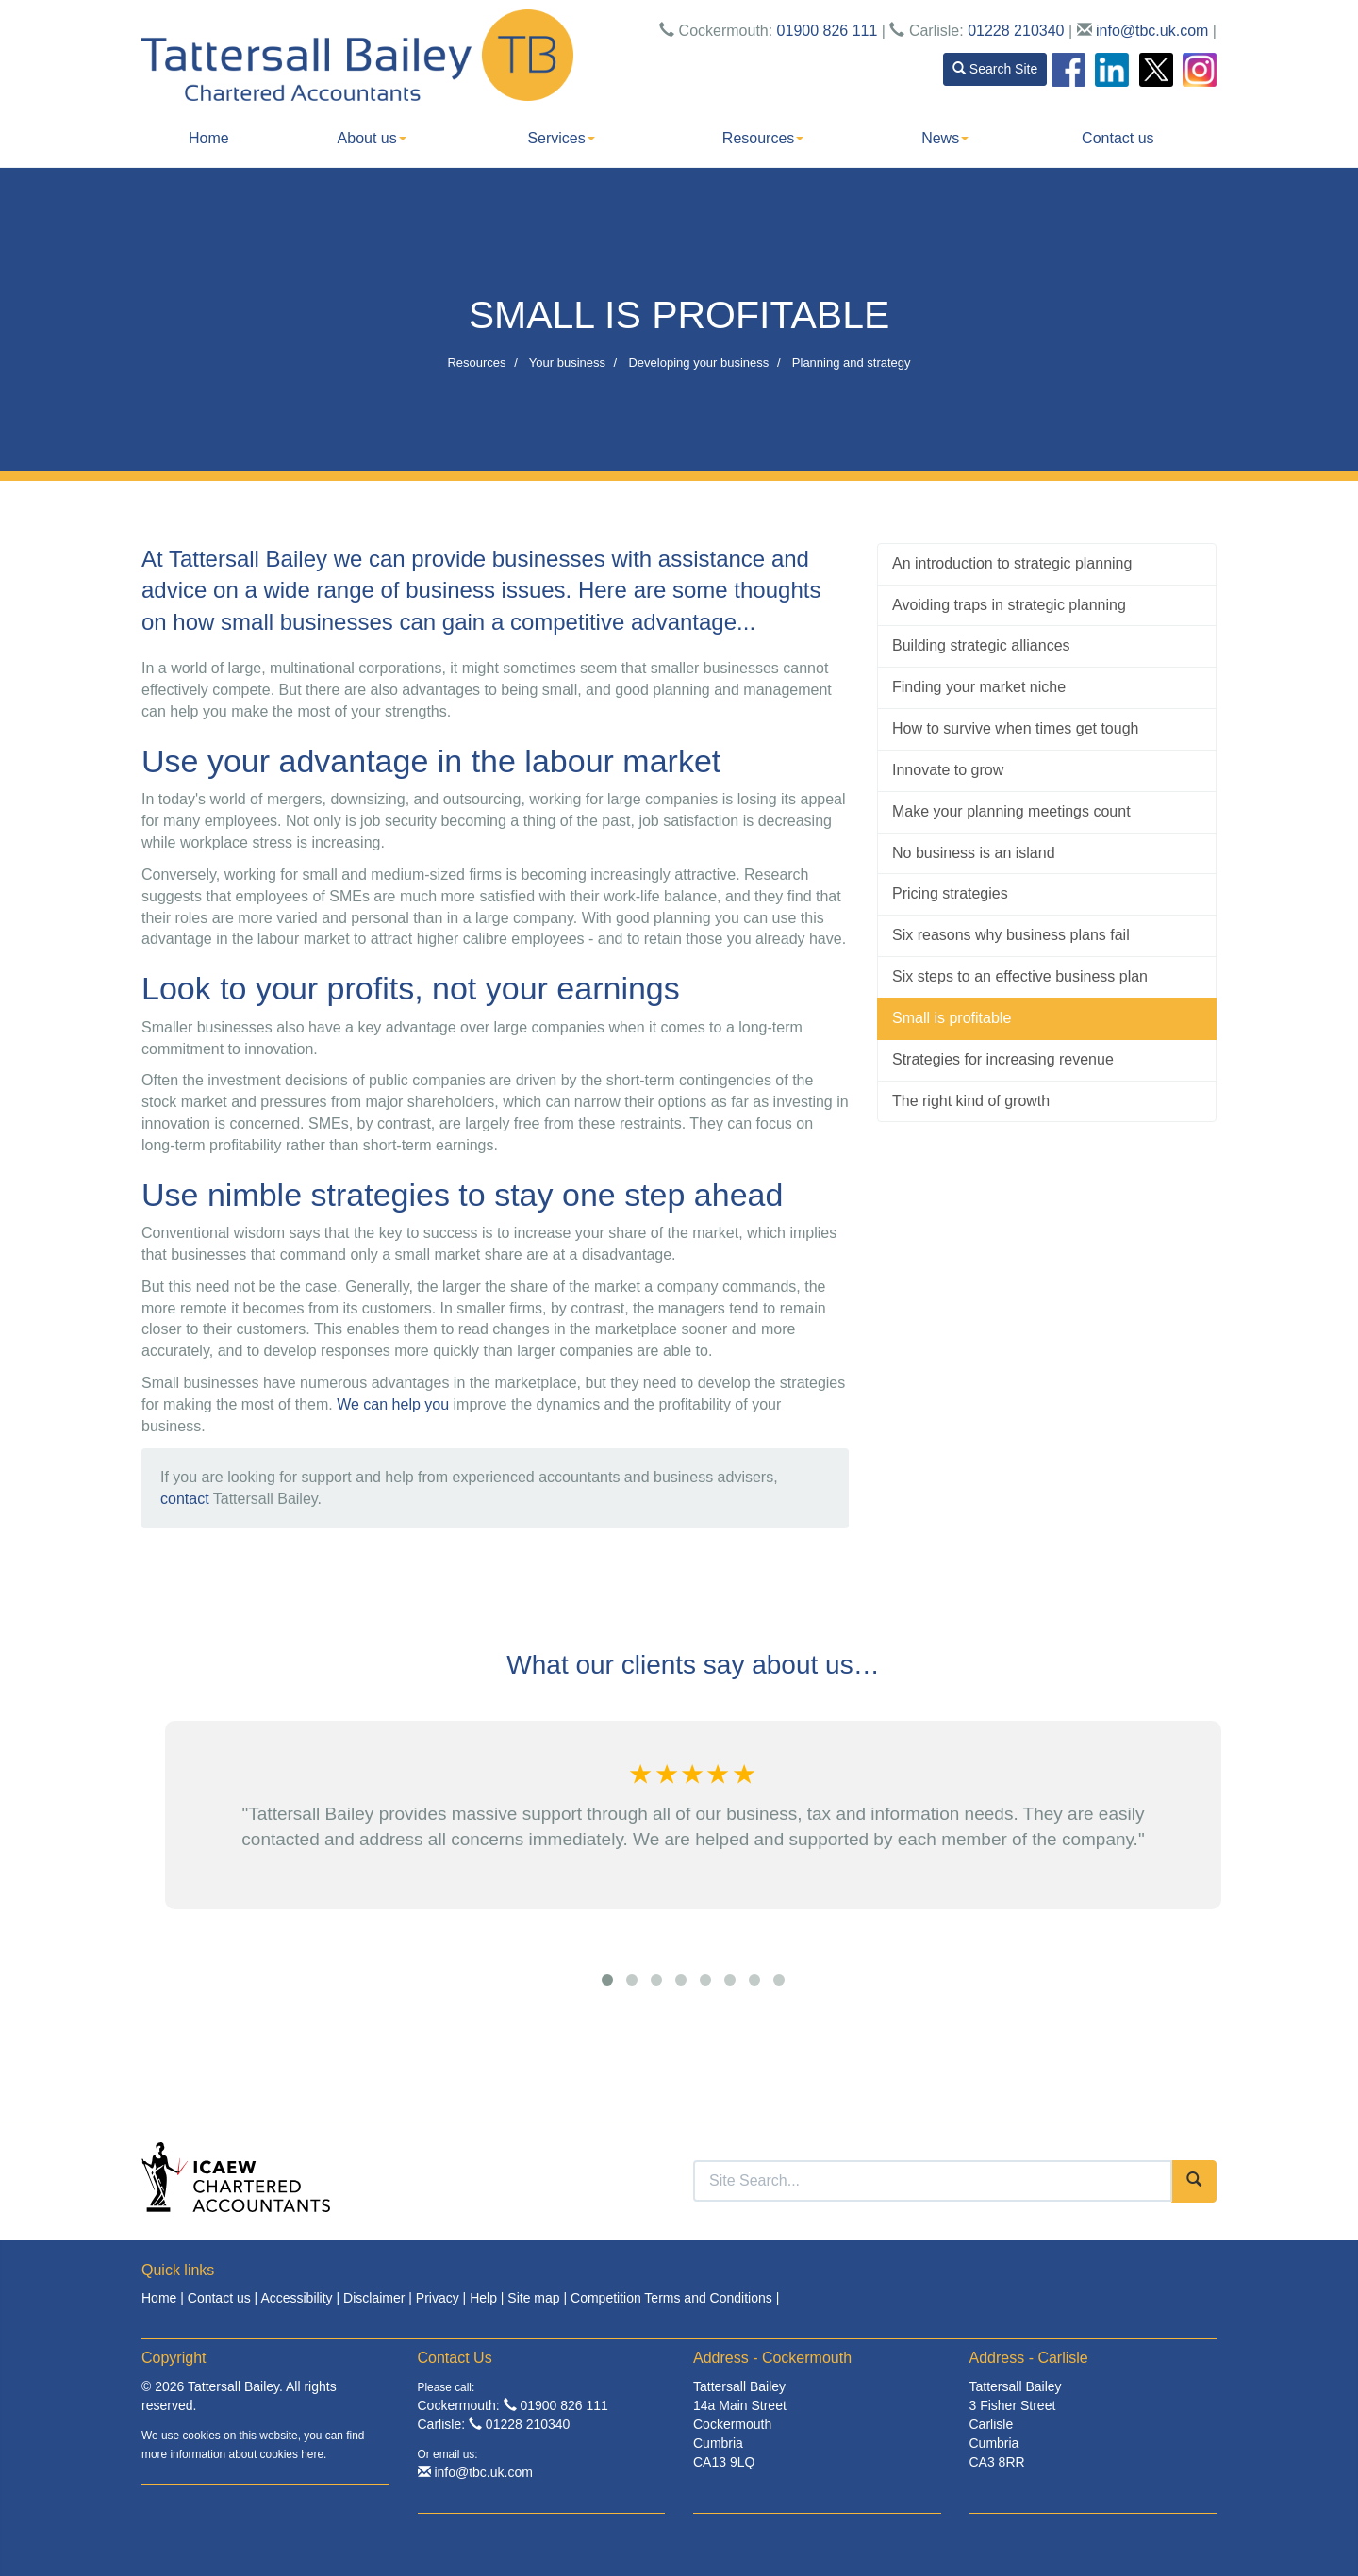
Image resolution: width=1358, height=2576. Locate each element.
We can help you (393, 1404)
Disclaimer (374, 2297)
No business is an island (973, 853)
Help (483, 2297)
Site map (533, 2297)
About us (372, 138)
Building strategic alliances (981, 645)
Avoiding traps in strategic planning (1009, 605)
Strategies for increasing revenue (1003, 1059)
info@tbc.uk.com (1152, 31)
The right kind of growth (971, 1101)
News (945, 138)
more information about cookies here (232, 2454)
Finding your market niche (979, 687)
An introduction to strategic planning (1012, 563)
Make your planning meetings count (1011, 811)
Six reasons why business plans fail (1011, 935)
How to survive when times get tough (1015, 728)
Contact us (1117, 138)
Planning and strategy (851, 362)
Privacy (437, 2297)
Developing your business (698, 362)
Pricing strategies (950, 893)
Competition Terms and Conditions (671, 2297)
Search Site (994, 68)
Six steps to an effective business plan (1020, 976)
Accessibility (296, 2297)
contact (184, 1499)
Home (209, 138)
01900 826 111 (827, 31)
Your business (567, 362)
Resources (762, 138)
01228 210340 (1016, 31)
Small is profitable (951, 1018)
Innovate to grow (947, 770)
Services (560, 138)
